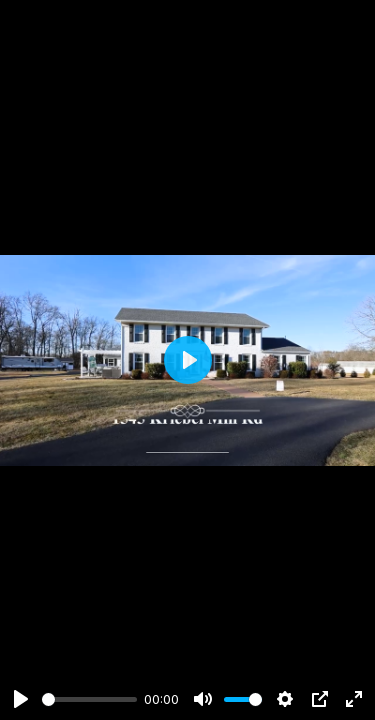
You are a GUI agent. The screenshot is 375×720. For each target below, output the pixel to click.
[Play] (21, 699)
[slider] (89, 699)
